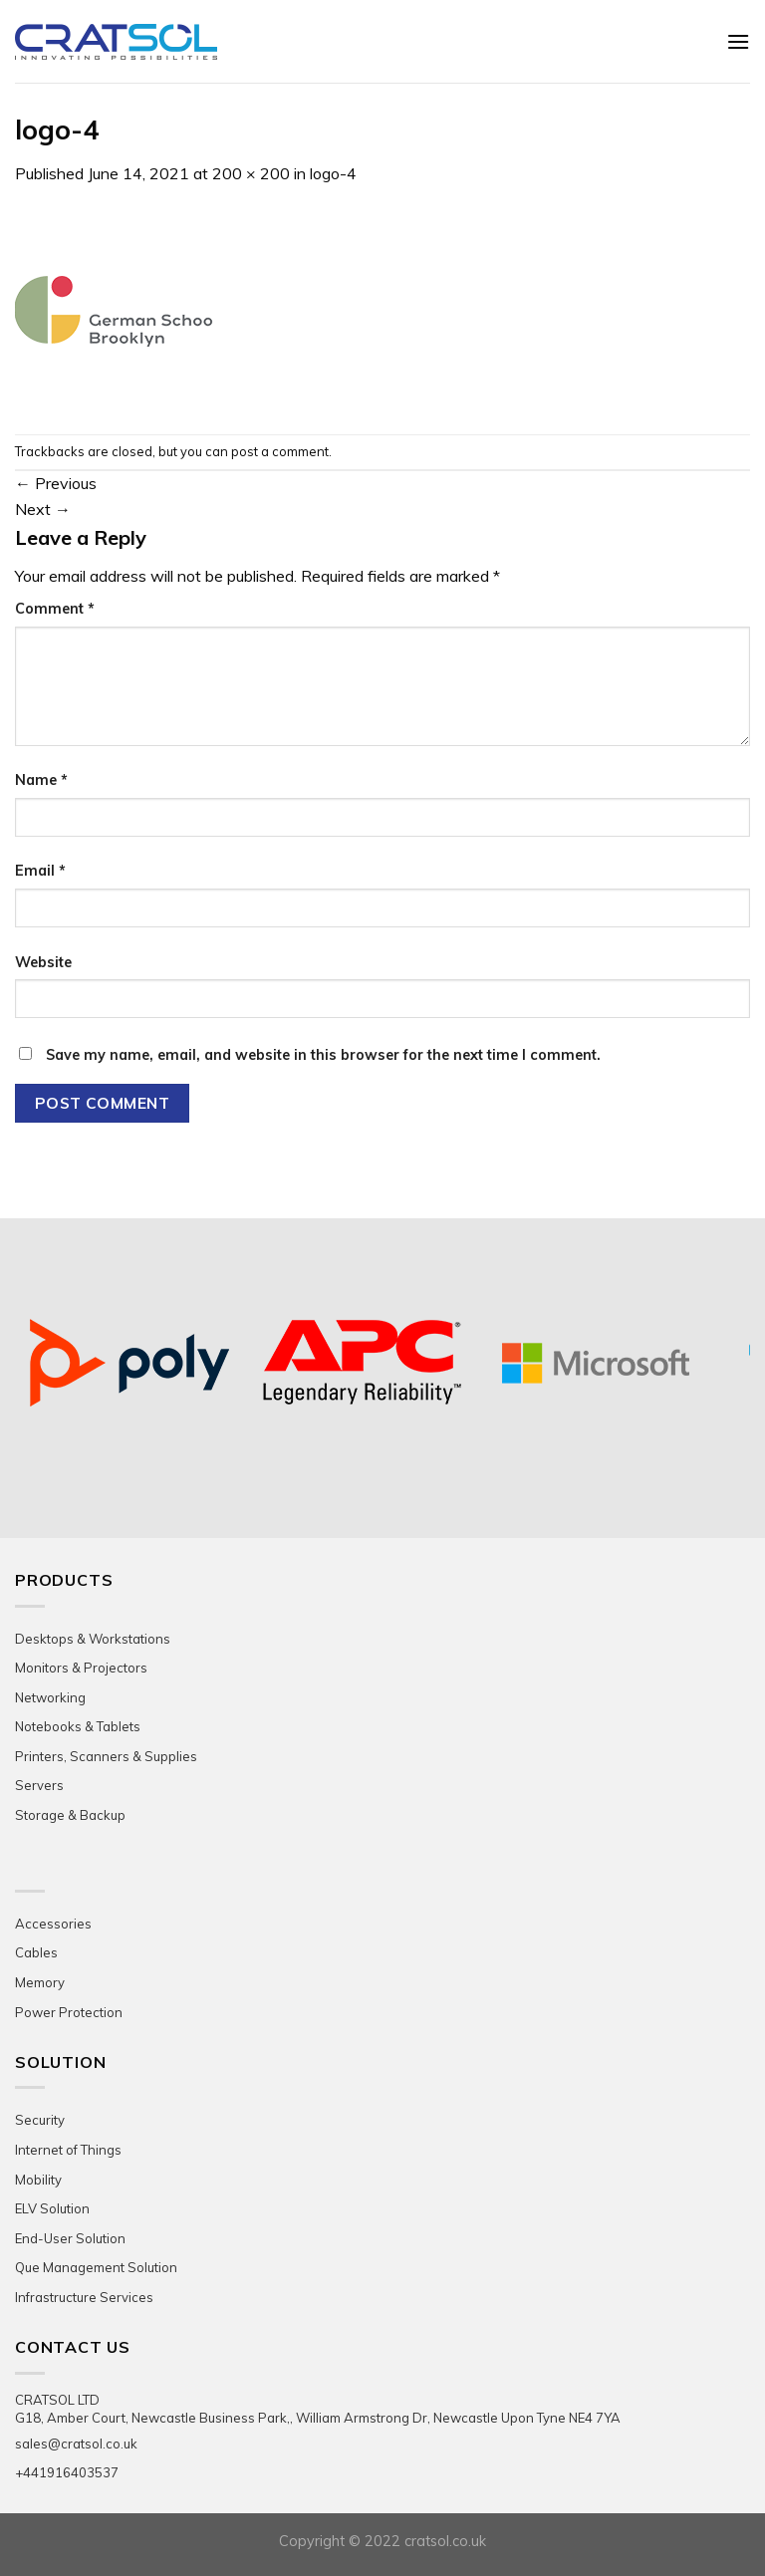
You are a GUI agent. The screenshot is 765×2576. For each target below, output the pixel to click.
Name (41, 780)
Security (40, 2120)
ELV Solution (52, 2208)
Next (43, 509)
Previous (56, 483)
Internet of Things (68, 2150)
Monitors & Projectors (81, 1667)
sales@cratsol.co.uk (76, 2443)
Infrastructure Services (84, 2297)
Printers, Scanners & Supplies (106, 1756)
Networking (50, 1697)
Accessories (53, 1924)
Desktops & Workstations (92, 1639)
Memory (40, 1982)
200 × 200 (251, 173)
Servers (39, 1785)
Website (43, 962)
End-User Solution (70, 2238)
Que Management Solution (96, 2267)
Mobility (38, 2180)
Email (40, 871)
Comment (55, 609)
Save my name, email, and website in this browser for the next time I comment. (323, 1055)
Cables (36, 1952)
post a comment (280, 451)
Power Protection (69, 2012)
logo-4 (333, 173)
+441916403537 (67, 2472)
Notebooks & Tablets (77, 1726)
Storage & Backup (70, 1815)
